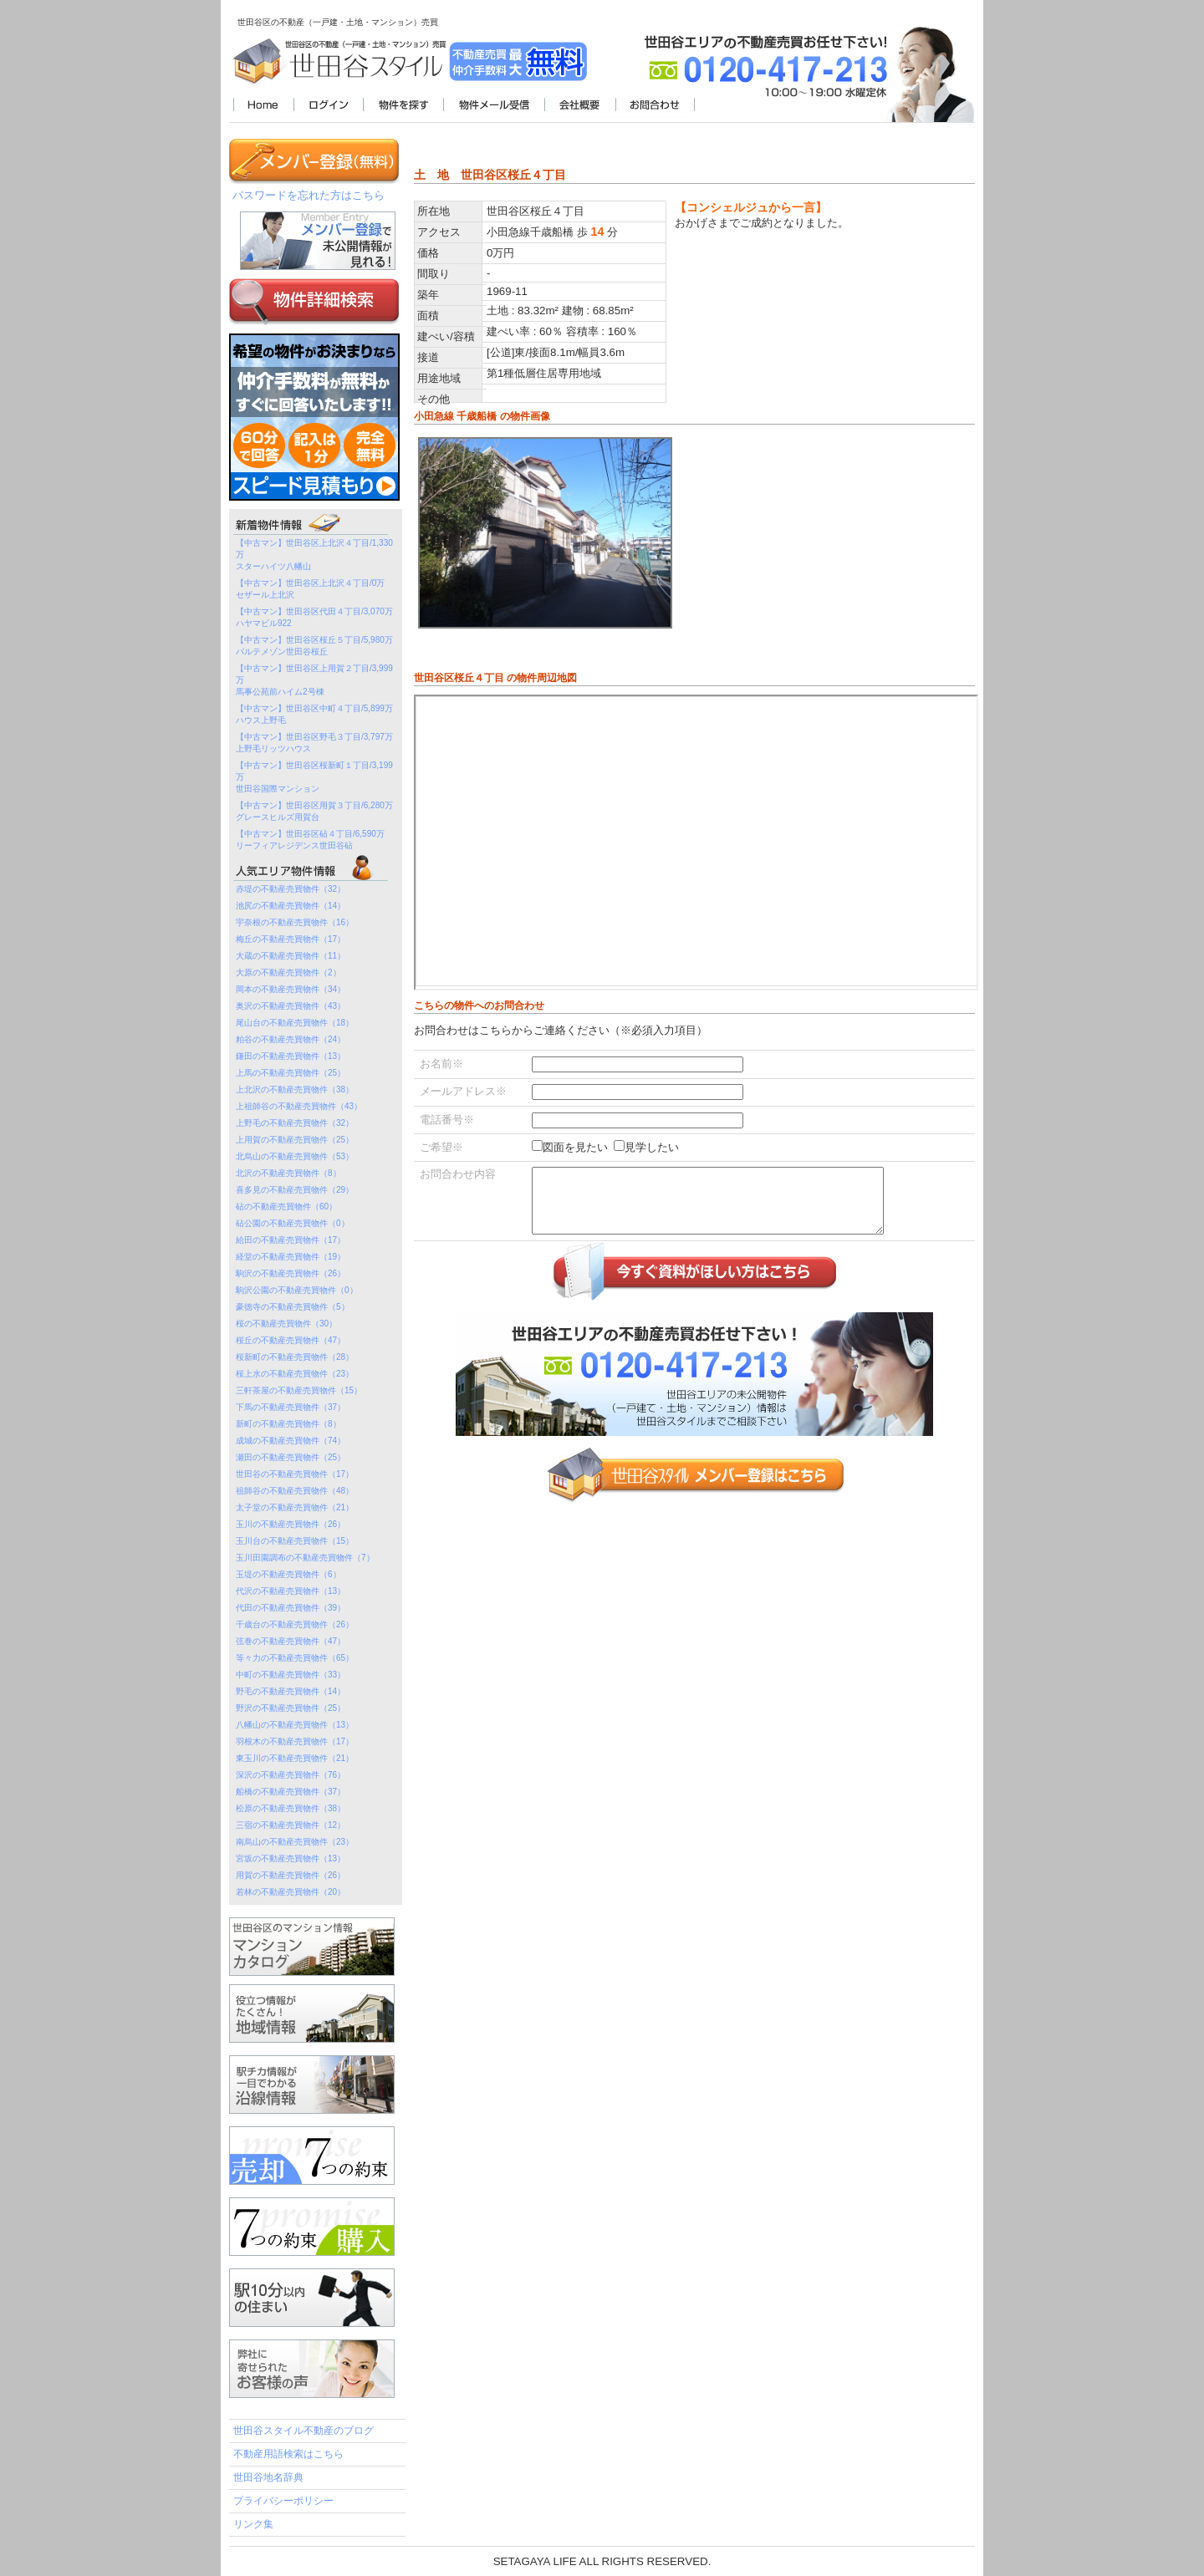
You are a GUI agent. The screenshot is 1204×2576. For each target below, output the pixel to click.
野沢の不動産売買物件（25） (290, 1708)
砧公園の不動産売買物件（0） (292, 1223)
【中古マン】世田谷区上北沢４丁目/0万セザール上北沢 (310, 588)
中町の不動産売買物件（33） (290, 1674)
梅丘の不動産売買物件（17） (290, 939)
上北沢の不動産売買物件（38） (295, 1089)
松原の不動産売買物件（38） (290, 1808)
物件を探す (403, 106)
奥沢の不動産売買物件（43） (290, 1006)
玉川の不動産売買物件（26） (290, 1524)
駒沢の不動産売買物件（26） (290, 1273)
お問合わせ (655, 106)
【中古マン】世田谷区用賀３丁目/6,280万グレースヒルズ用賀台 (314, 811)
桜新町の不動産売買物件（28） (295, 1357)
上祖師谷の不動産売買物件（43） (299, 1106)
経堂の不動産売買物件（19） (290, 1256)
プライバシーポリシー (283, 2501)
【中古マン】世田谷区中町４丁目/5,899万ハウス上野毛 (314, 714)
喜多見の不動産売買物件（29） (295, 1189)
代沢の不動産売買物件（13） (290, 1591)
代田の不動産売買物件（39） (290, 1607)
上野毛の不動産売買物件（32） (295, 1123)
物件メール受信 (493, 106)
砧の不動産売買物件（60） (286, 1206)
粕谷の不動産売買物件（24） (290, 1039)
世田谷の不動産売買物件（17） (295, 1474)
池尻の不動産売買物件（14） (290, 905)
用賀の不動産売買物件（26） (290, 1875)
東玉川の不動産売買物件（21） (295, 1758)
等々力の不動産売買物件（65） (295, 1657)
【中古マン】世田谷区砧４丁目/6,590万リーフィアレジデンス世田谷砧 (310, 839)
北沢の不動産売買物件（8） (288, 1173)
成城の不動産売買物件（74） (290, 1440)
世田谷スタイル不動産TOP (263, 106)
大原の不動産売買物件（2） (288, 972)
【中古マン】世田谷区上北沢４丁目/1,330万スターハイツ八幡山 (314, 554)
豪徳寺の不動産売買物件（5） (292, 1306)
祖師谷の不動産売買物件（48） (295, 1490)
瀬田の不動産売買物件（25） (290, 1457)
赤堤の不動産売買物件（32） (290, 888)
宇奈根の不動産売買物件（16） (295, 922)
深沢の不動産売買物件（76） (290, 1774)
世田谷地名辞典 (268, 2477)
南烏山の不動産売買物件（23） (295, 1841)
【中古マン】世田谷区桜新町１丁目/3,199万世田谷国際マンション (314, 777)
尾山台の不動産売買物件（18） (295, 1022)
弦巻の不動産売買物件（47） (290, 1641)
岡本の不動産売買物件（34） (290, 989)
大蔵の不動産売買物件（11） (290, 955)
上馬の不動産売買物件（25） (290, 1072)
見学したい (652, 1147)
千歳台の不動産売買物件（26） (295, 1624)
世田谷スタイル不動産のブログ (303, 2430)
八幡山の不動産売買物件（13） (295, 1724)
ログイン (328, 106)
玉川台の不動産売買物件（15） (295, 1540)
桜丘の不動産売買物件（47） (290, 1340)
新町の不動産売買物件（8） (288, 1423)
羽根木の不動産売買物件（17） (295, 1741)
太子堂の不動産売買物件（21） (295, 1507)
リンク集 (253, 2524)
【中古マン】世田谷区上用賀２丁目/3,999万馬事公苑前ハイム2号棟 (314, 680)
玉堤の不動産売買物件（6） (288, 1574)
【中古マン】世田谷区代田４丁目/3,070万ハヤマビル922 (314, 617)
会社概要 (579, 106)
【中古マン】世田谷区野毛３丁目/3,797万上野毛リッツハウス (314, 742)
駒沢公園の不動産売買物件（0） (297, 1290)
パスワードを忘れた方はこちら (308, 195)
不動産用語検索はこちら (288, 2454)
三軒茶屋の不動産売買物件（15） (299, 1390)
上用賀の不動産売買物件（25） (295, 1139)
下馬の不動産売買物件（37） (290, 1407)
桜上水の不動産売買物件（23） (295, 1373)
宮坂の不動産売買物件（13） (290, 1858)
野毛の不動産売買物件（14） (290, 1691)
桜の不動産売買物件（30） (286, 1323)
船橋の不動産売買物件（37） (290, 1791)
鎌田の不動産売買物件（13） (290, 1056)
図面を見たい (575, 1147)
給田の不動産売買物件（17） (290, 1240)
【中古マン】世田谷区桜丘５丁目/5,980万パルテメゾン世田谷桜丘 (314, 645)
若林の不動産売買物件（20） (290, 1891)
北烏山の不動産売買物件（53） (295, 1156)
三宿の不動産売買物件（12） (290, 1825)
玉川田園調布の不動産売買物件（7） (305, 1557)
